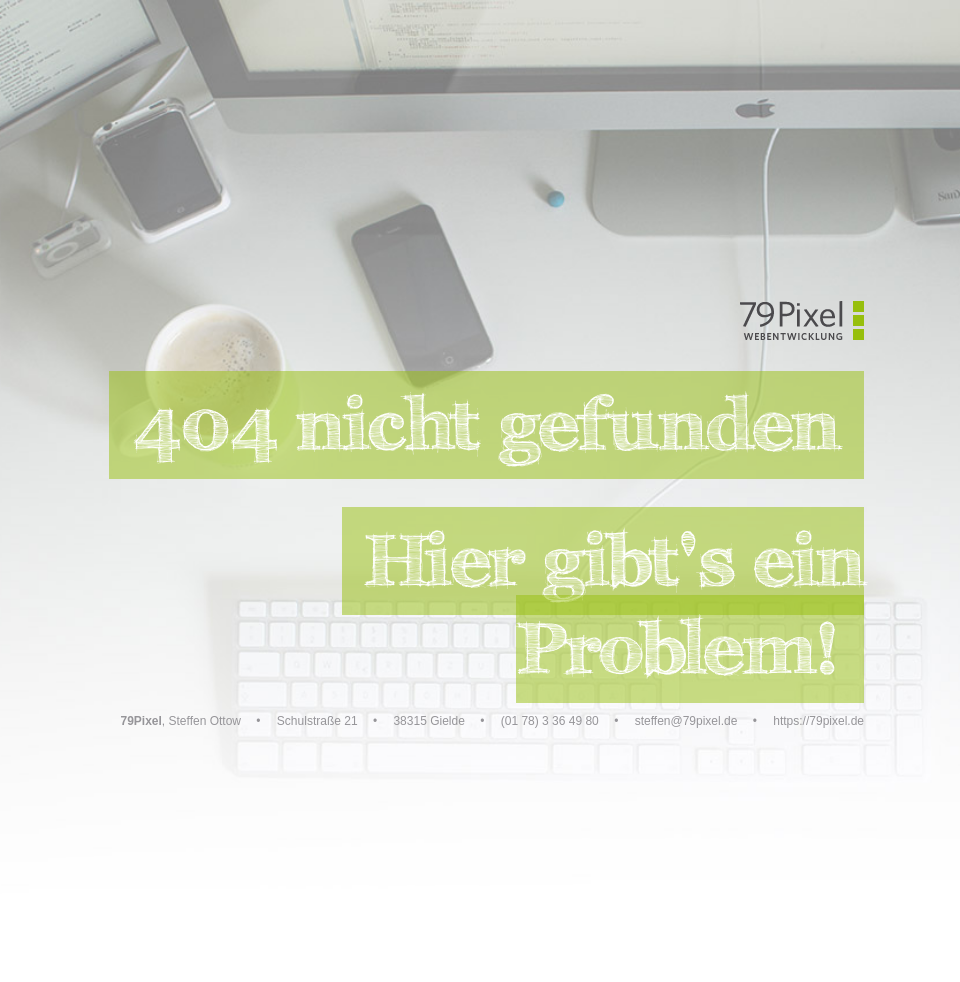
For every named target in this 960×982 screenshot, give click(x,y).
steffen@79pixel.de (686, 721)
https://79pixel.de (818, 721)
